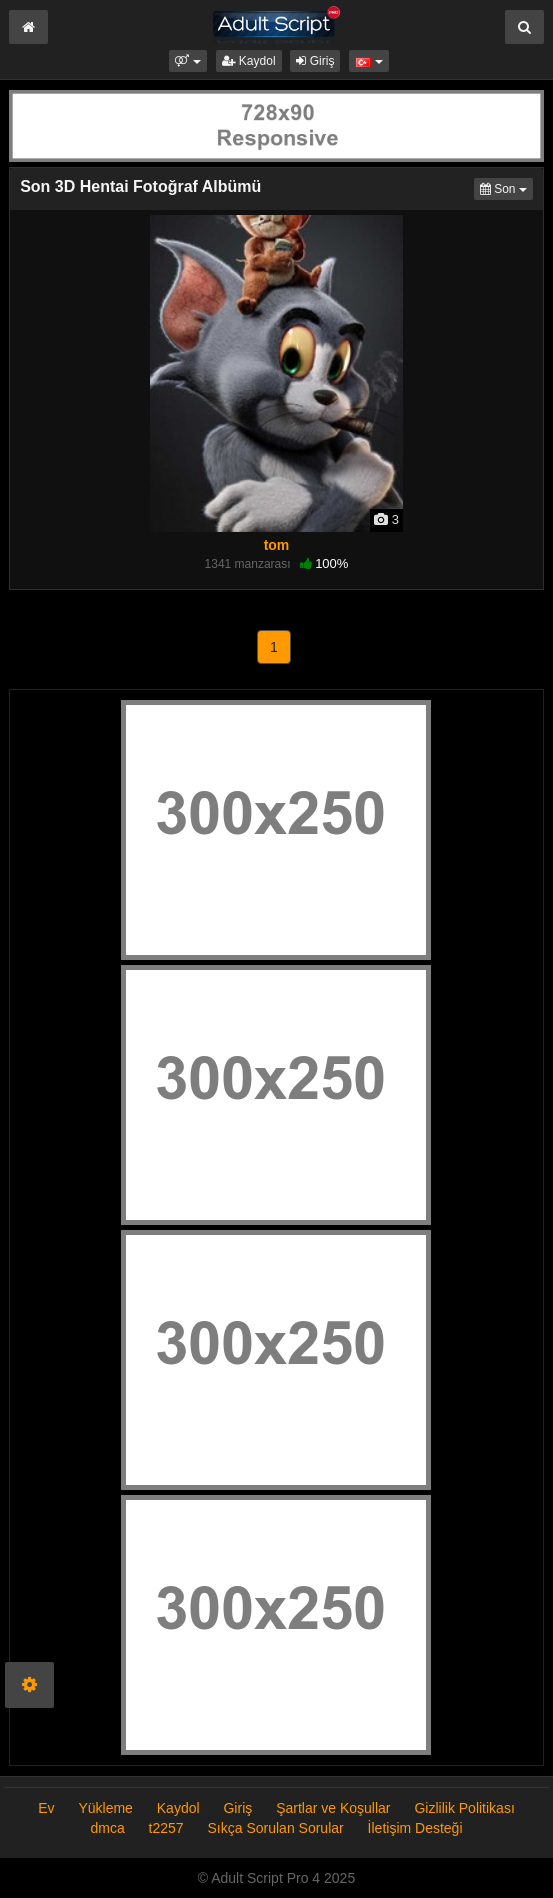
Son (506, 187)
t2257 (166, 1828)
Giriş (315, 61)
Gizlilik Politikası (464, 1808)
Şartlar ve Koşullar (333, 1808)
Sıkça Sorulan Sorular (278, 1828)
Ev (46, 1808)
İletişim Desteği (415, 1828)
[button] (187, 61)
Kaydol (249, 61)
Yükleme (105, 1808)
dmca (107, 1828)
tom (277, 545)
